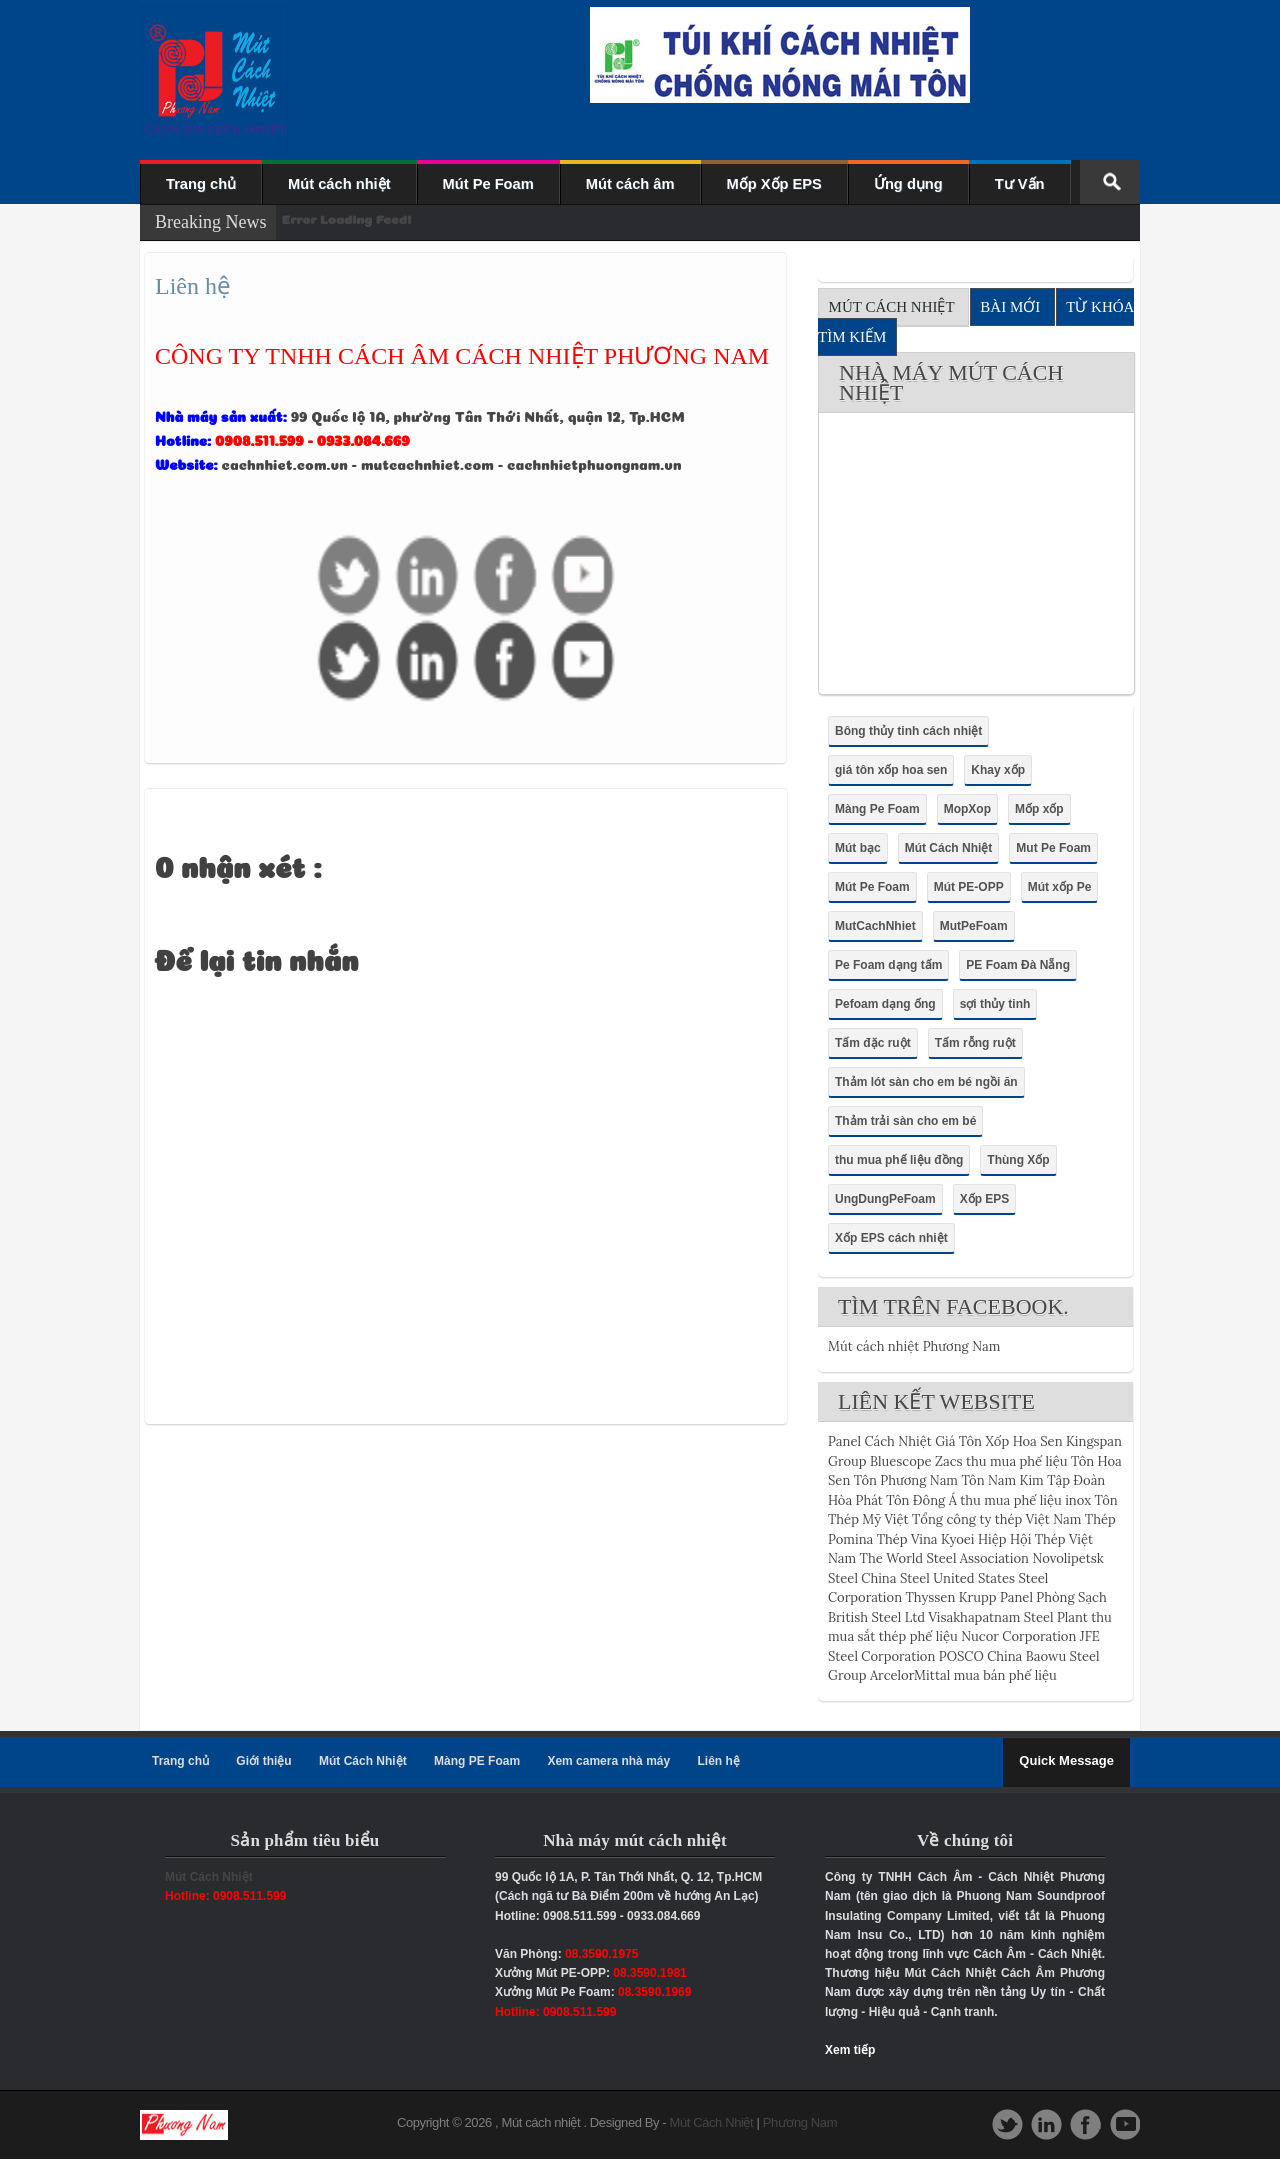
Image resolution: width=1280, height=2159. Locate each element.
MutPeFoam (974, 926)
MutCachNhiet (875, 926)
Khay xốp (998, 770)
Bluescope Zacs (916, 1461)
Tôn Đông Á (921, 1500)
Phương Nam (800, 2122)
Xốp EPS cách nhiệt (891, 1238)
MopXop (967, 809)
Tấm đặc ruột (873, 1043)
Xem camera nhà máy (608, 1761)
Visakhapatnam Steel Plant (1007, 1617)
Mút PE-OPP (969, 887)
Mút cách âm (630, 184)
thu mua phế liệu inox (1025, 1500)
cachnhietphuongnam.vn (594, 463)
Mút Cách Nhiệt (949, 848)
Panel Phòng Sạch (1053, 1597)
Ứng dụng (908, 184)
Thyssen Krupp (950, 1597)
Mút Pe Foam (488, 184)
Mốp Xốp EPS (774, 184)
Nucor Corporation (1018, 1636)
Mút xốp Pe (1060, 887)
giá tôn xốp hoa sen (891, 770)
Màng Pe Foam (877, 809)
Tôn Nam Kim (1002, 1480)
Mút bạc (858, 848)
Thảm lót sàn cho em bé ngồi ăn (926, 1082)
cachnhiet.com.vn (285, 463)
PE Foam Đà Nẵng (1018, 965)
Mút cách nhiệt (339, 184)
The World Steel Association (944, 1558)
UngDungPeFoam (885, 1199)
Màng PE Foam (477, 1761)
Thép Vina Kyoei (926, 1539)
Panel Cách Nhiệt (880, 1441)
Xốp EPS (985, 1199)
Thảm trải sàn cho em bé (905, 1121)
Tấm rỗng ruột (975, 1043)
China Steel (895, 1578)
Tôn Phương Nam (906, 1480)
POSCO (961, 1656)
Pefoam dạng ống (885, 1004)
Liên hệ (719, 1761)
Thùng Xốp (1018, 1160)
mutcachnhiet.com (427, 463)
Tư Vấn (1020, 184)
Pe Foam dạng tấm (888, 965)
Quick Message (1066, 1760)
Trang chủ (201, 184)
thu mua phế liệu (1017, 1461)
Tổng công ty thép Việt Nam (996, 1519)
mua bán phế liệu (1005, 1675)
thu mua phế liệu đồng (899, 1160)
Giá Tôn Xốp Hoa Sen (998, 1441)
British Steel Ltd (876, 1617)
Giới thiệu (263, 1761)
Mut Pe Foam (1053, 848)
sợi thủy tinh (995, 1004)
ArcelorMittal (910, 1675)
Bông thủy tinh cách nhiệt (908, 731)
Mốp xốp (1039, 809)
